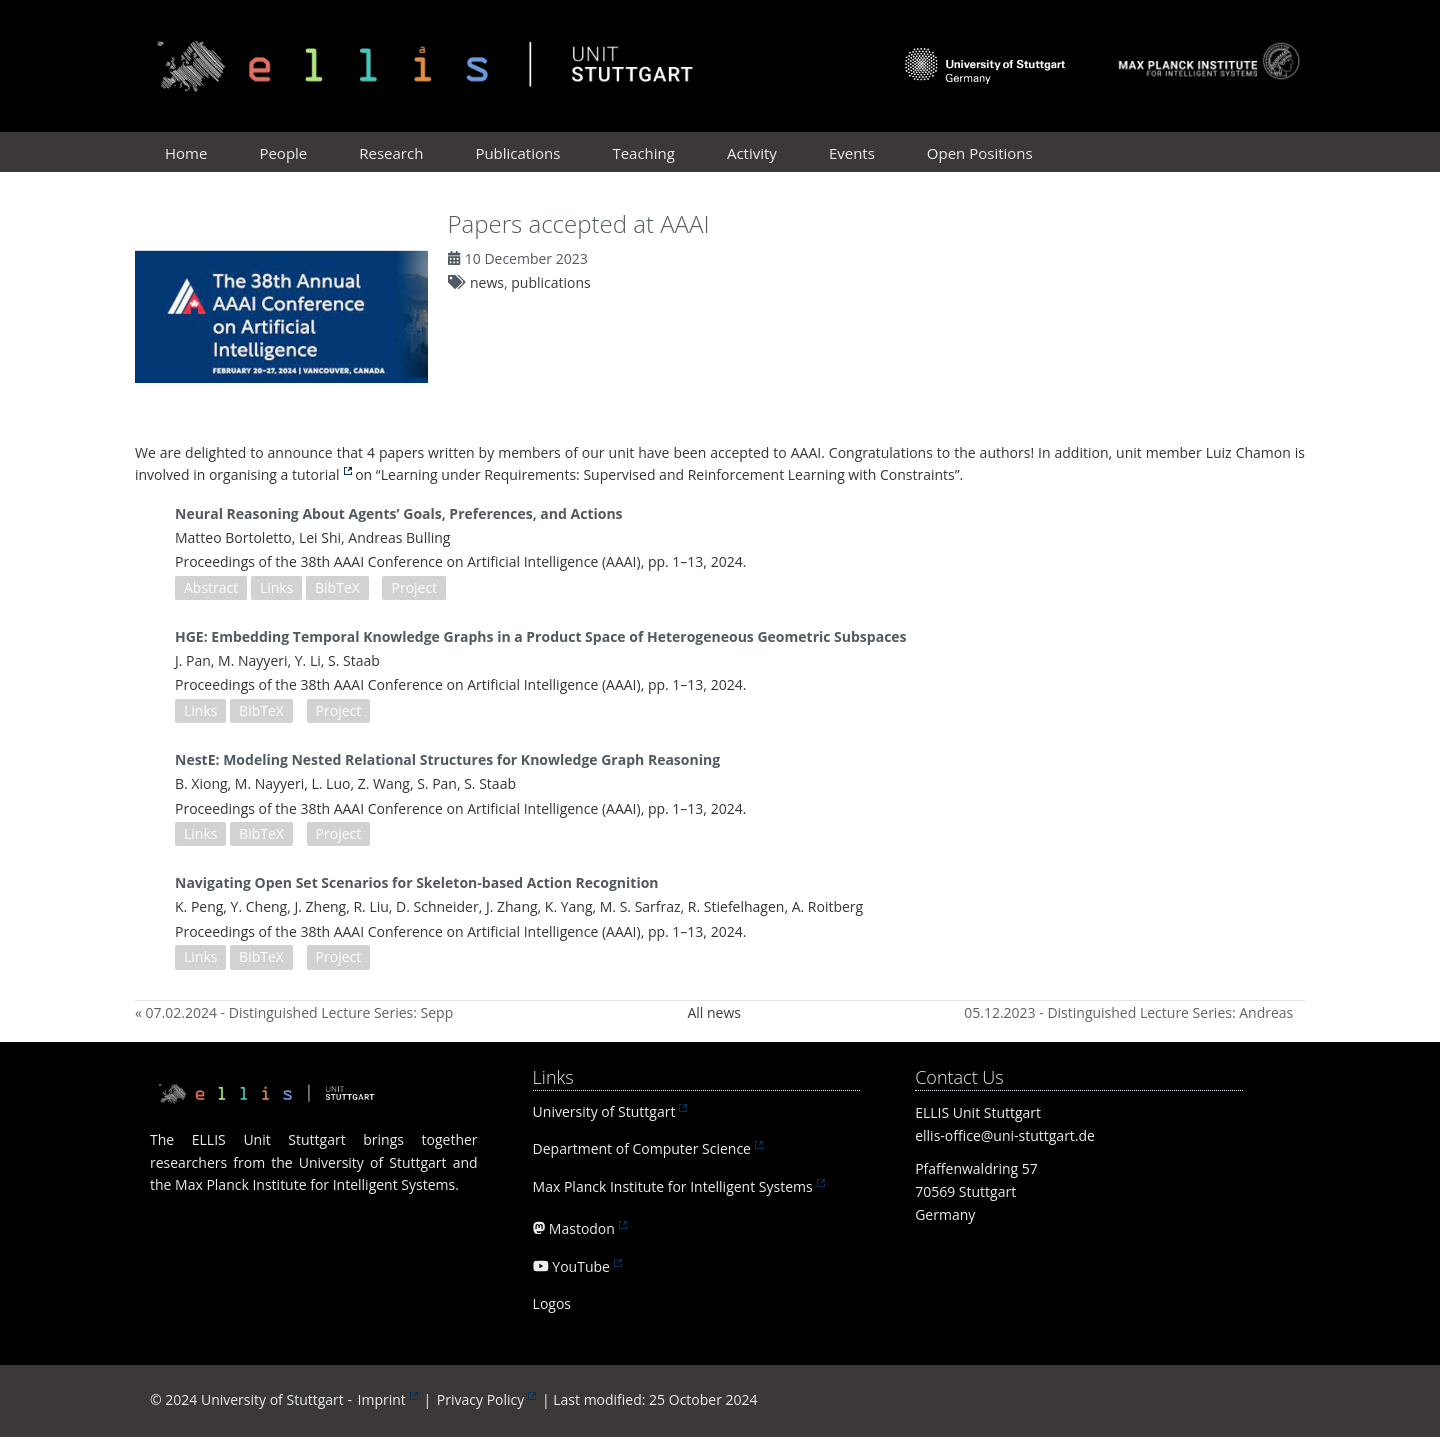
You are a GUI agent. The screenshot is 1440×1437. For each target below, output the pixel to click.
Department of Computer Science (642, 1148)
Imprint (382, 1399)
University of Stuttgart (604, 1111)
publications (550, 282)
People (283, 153)
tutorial (316, 474)
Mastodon (582, 1228)
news (487, 282)
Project (414, 587)
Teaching (643, 153)
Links (276, 587)
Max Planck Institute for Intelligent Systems (673, 1186)
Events (852, 153)
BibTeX (337, 587)
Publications (517, 153)
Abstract (211, 587)
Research (391, 153)
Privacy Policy (480, 1399)
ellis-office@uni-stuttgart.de (1005, 1135)
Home (186, 153)
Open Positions (980, 153)
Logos (552, 1303)
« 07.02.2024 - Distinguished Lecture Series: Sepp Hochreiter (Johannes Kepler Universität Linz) (294, 1012)
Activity (752, 153)
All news (714, 1012)
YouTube (581, 1266)
